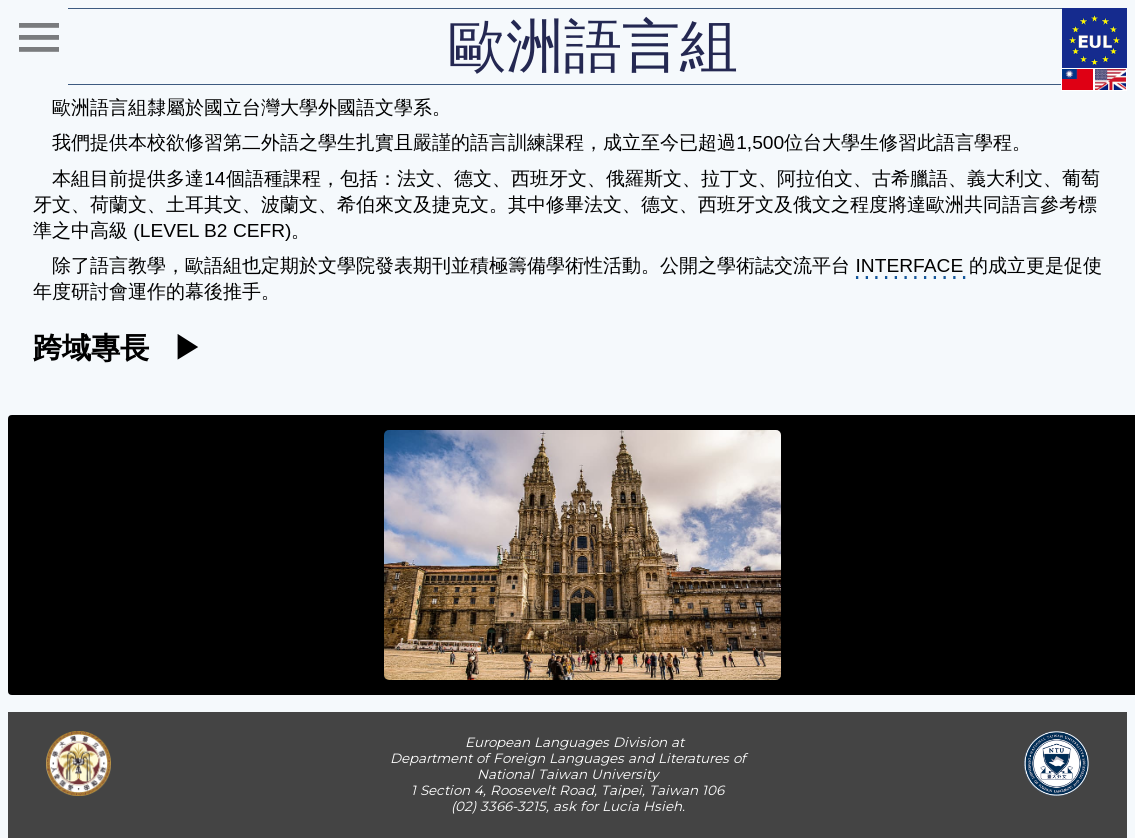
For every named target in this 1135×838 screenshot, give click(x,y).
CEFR (259, 230)
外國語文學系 (375, 107)
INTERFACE (910, 265)
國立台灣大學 (261, 107)
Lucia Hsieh (642, 806)
